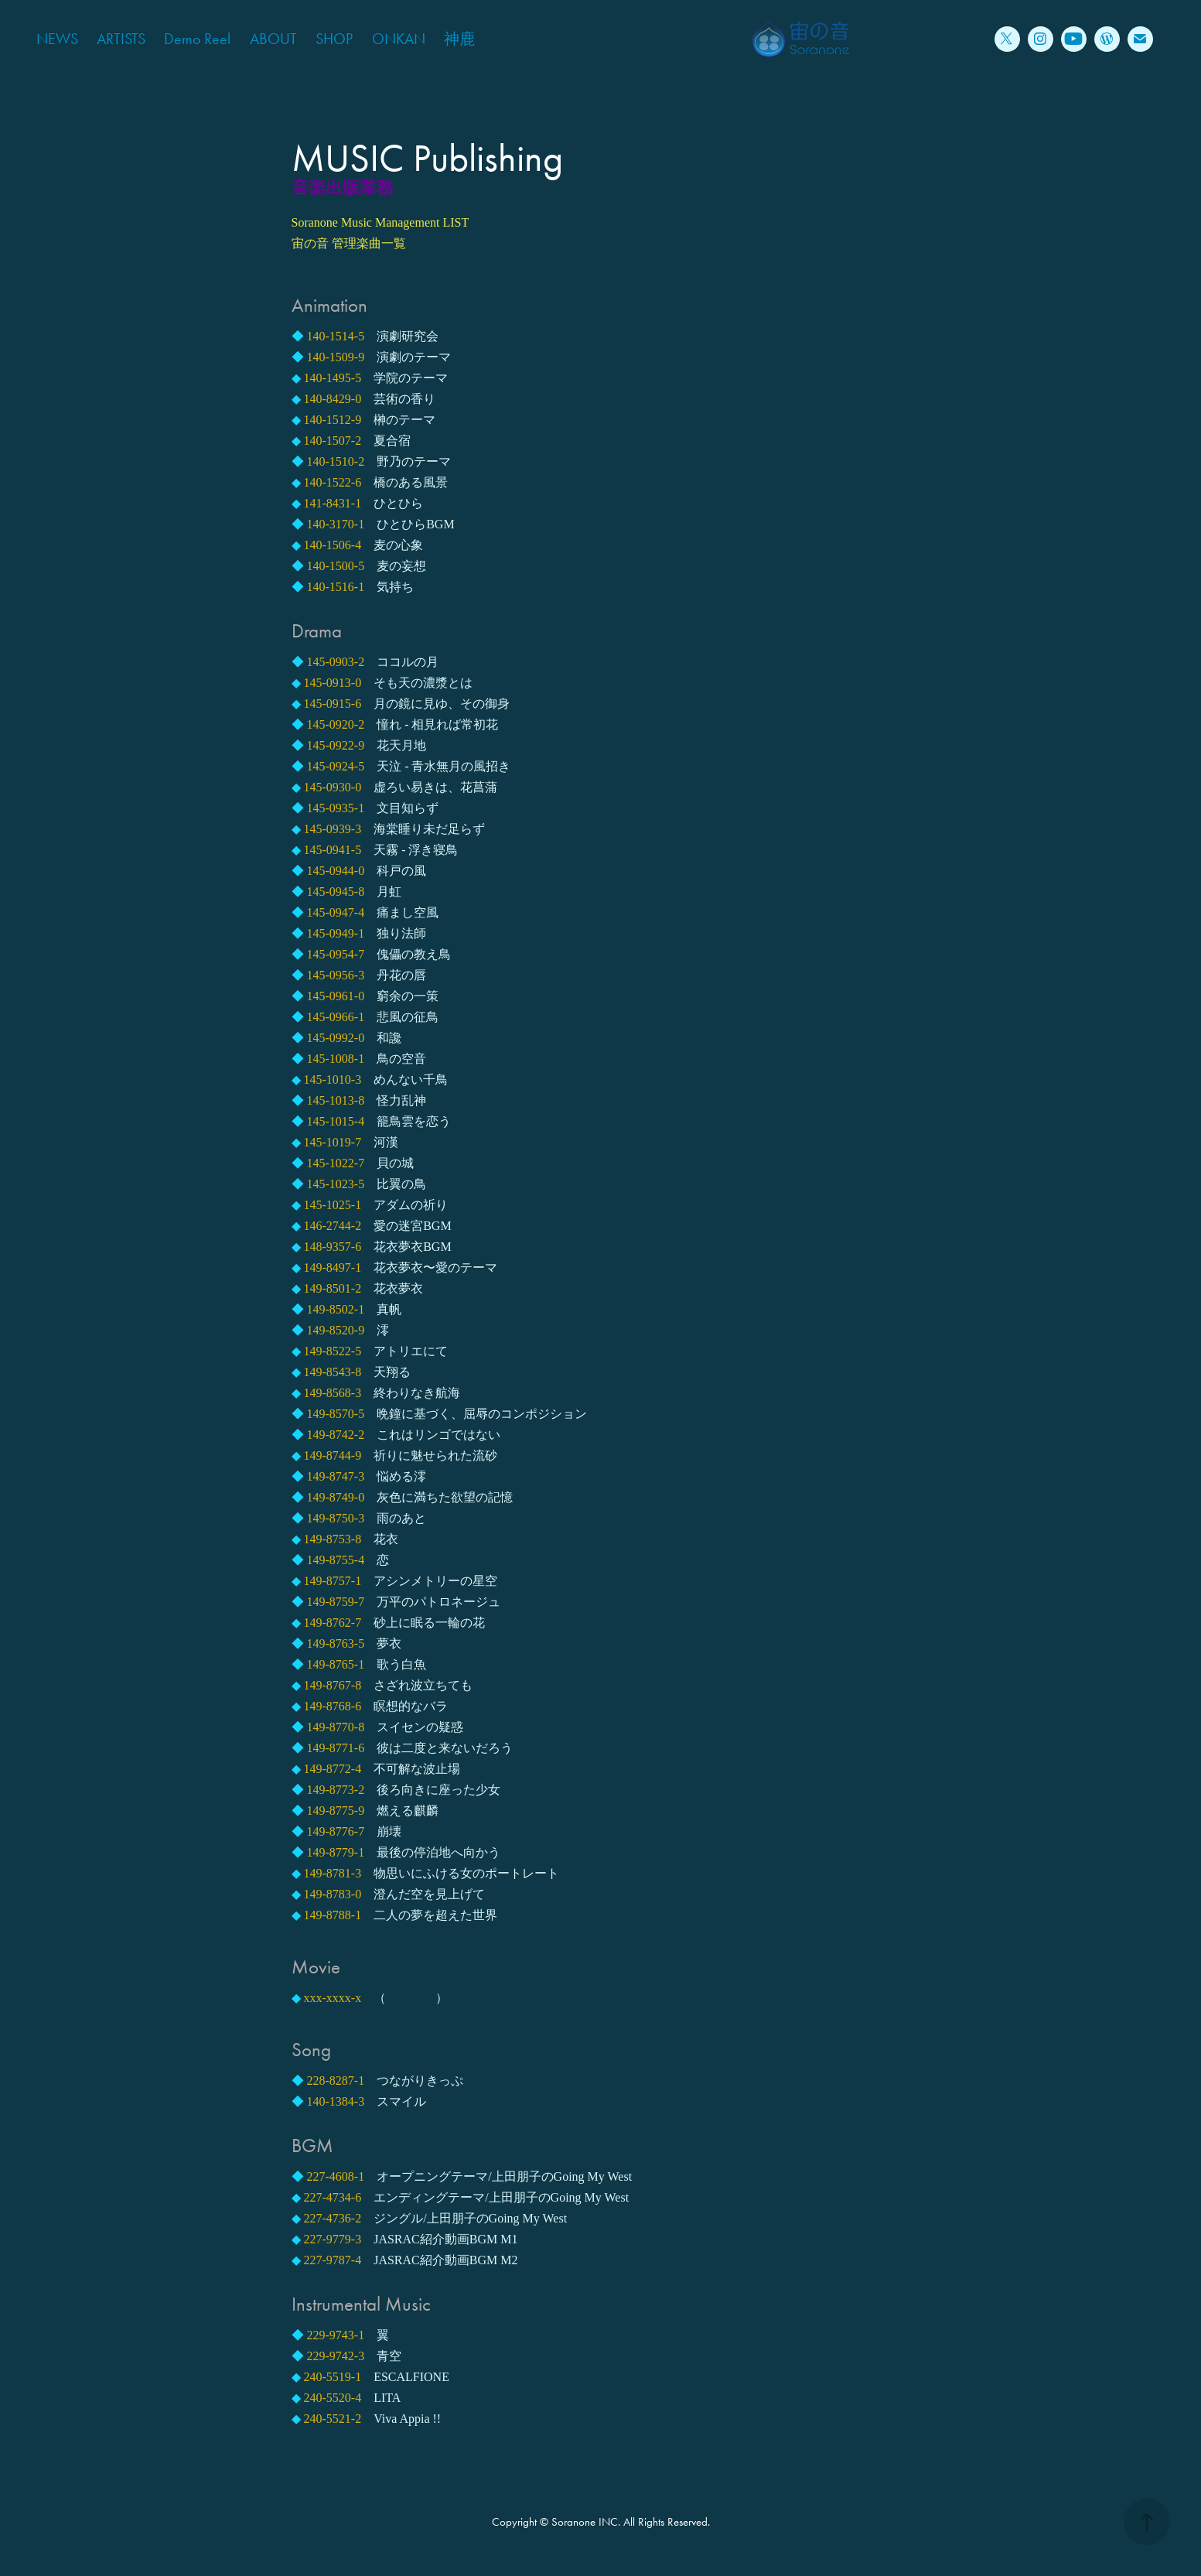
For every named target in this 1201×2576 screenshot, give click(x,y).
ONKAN (398, 38)
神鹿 (459, 38)
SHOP (334, 38)
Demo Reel (197, 38)
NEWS (57, 38)
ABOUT (273, 38)
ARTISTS (121, 38)
